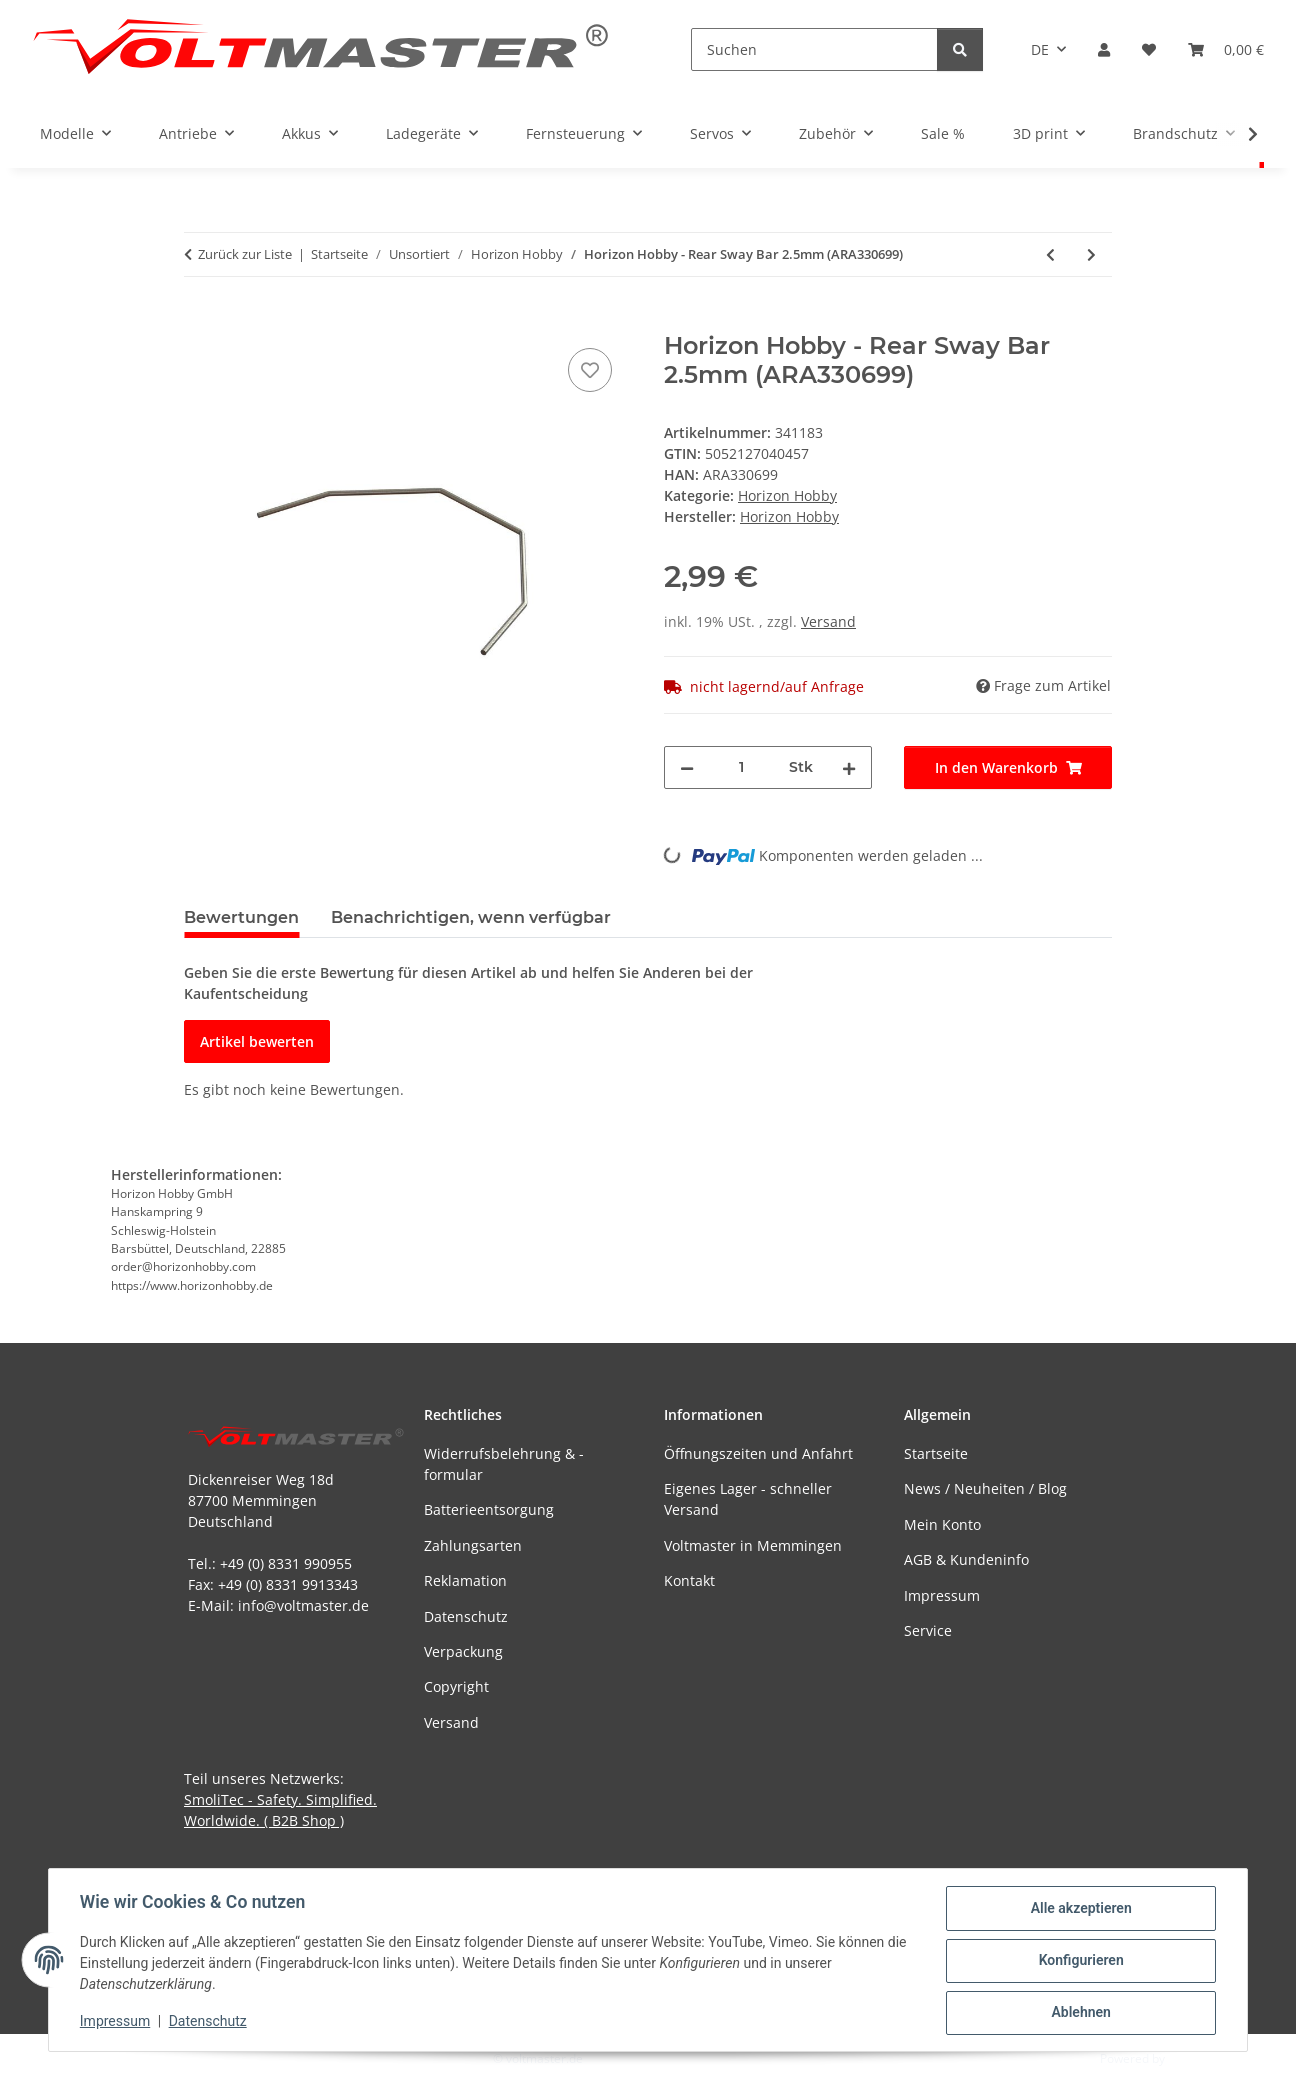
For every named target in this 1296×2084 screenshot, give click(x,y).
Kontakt (689, 1580)
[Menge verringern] (687, 767)
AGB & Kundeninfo (966, 1559)
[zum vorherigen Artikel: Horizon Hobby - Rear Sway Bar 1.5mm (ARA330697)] (1050, 254)
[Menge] (741, 767)
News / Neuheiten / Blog (985, 1488)
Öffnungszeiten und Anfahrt (758, 1453)
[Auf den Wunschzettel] (590, 370)
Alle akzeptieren (1079, 1909)
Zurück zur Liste (245, 254)
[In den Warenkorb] (200, 321)
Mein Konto (942, 1524)
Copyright (456, 1686)
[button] (1104, 49)
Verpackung (463, 1651)
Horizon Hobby (787, 495)
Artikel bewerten (257, 1041)
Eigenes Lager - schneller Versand (748, 1499)
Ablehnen (1079, 2013)
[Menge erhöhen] (849, 767)
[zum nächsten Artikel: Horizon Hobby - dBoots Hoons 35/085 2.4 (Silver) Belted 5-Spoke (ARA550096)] (1091, 254)
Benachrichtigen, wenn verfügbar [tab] (471, 917)
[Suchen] (814, 49)
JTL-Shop (1192, 2058)
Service (928, 1630)
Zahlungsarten (473, 1545)
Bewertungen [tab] (241, 917)
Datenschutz (209, 2022)
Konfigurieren (1079, 1961)
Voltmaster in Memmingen (753, 1545)
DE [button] (1040, 49)
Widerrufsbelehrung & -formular (504, 1464)
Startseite (936, 1453)
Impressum (116, 2022)
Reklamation (465, 1580)
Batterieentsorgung (489, 1509)
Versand (828, 621)
